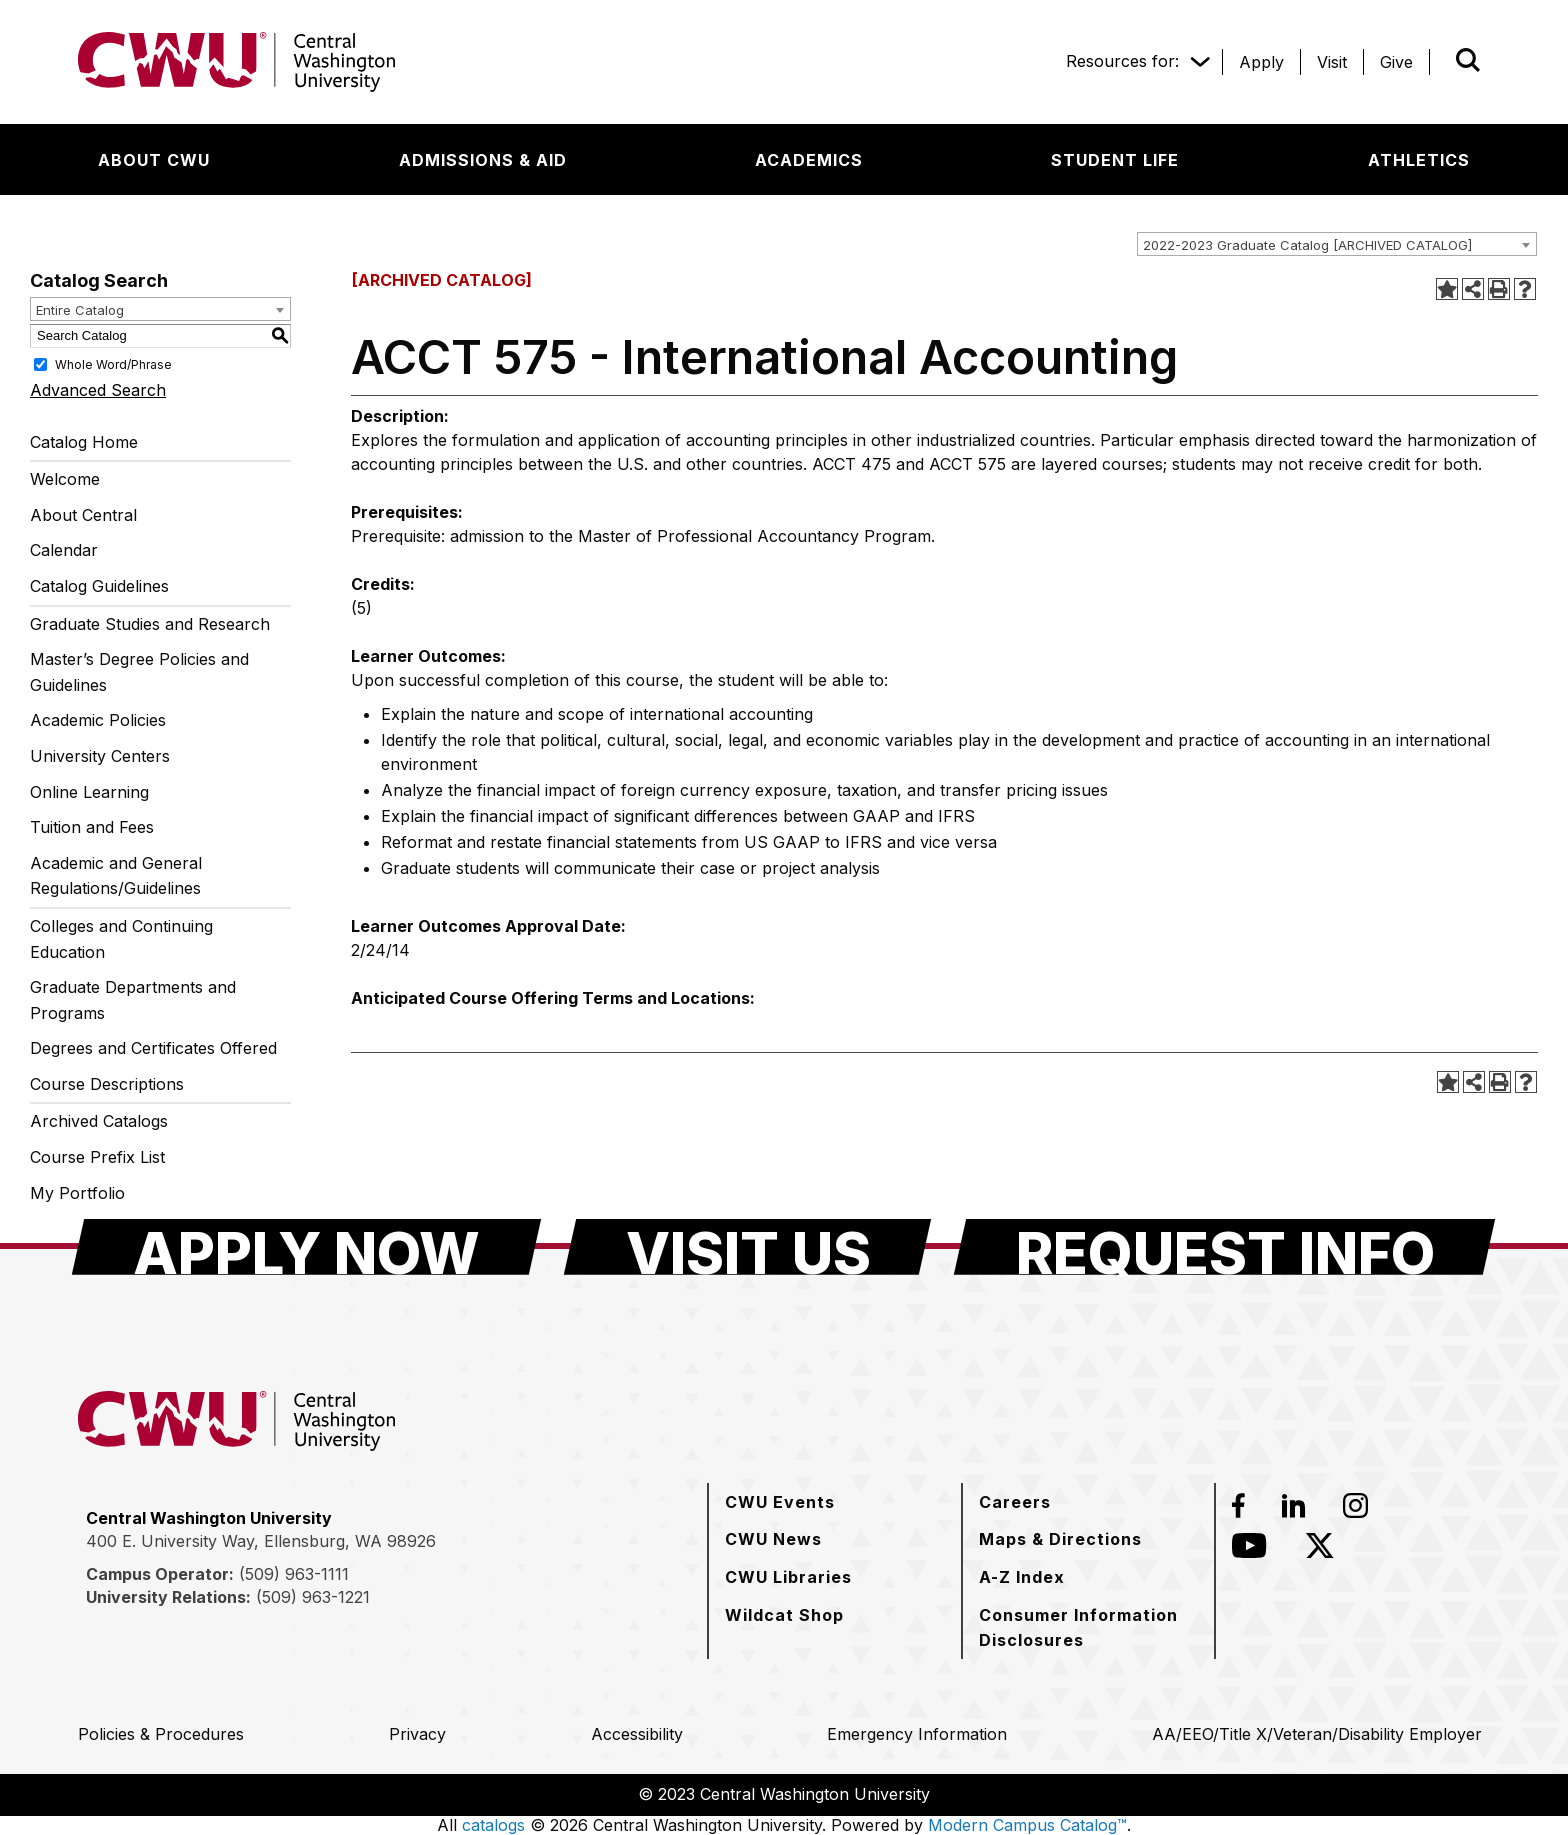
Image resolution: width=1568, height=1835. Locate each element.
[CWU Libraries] (788, 1577)
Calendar (64, 550)
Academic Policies (98, 720)
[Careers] (1015, 1502)
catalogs (493, 1825)
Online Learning (89, 792)
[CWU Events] (780, 1502)
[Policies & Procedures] (161, 1734)
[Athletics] (1419, 160)
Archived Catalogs (99, 1121)
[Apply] (1261, 62)
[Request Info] (1224, 1247)
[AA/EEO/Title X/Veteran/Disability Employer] (1317, 1734)
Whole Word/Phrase (113, 363)
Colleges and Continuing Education (121, 939)
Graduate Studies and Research (150, 624)
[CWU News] (773, 1539)
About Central (83, 515)
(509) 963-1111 (294, 1574)
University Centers (100, 756)
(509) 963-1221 (313, 1597)
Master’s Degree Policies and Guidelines (139, 672)
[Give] (1396, 62)
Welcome (65, 479)
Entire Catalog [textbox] (80, 310)
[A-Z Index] (1022, 1577)
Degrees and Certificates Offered (153, 1048)
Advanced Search (98, 390)
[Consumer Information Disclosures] (1088, 1627)
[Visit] (1332, 62)
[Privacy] (417, 1734)
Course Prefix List (97, 1157)
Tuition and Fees (92, 827)
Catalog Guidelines (99, 586)
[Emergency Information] (917, 1734)
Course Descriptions (107, 1084)
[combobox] (1337, 244)
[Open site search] (1468, 60)
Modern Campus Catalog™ (1027, 1825)
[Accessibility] (637, 1734)
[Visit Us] (747, 1247)
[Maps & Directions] (1060, 1539)
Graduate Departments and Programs (133, 1000)
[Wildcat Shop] (784, 1615)
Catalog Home (84, 442)
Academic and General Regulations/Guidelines (116, 876)
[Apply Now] (306, 1247)
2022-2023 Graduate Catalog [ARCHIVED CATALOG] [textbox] (1307, 245)
